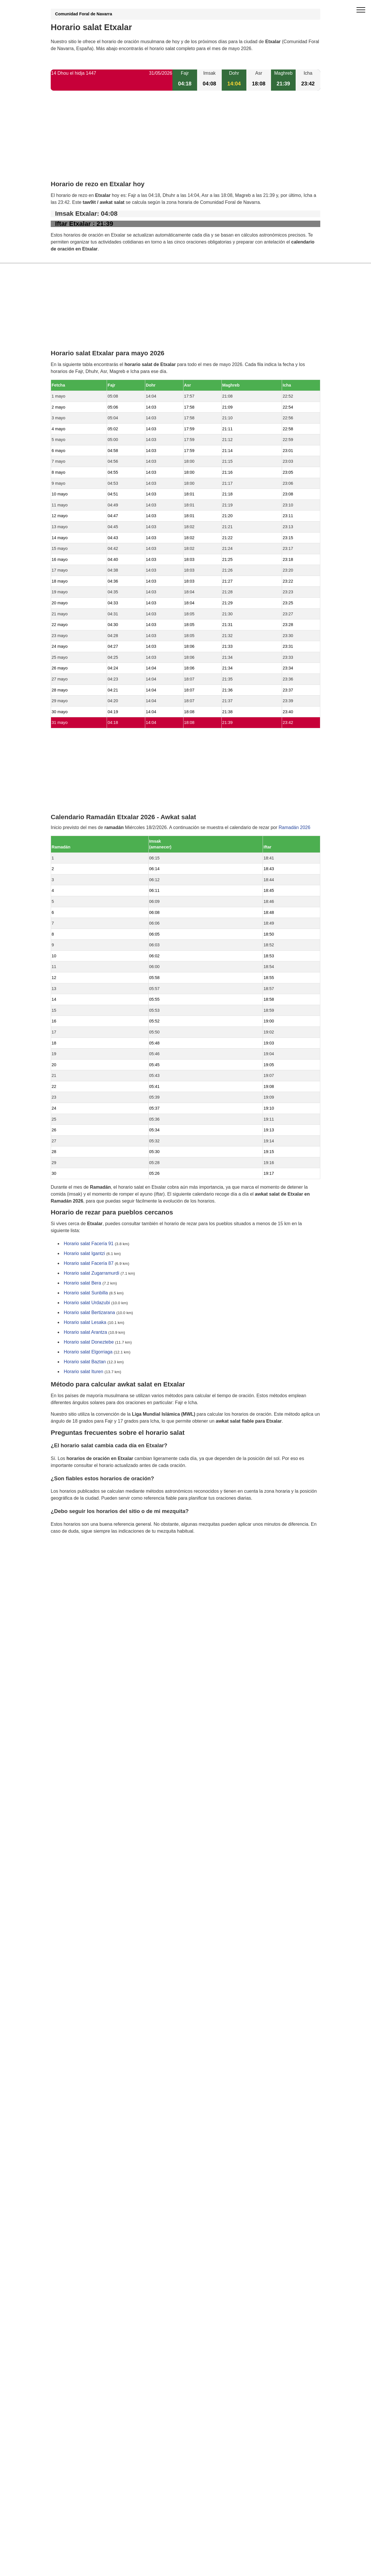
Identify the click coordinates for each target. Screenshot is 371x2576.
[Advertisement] (185, 140)
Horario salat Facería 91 (89, 1243)
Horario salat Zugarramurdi (91, 1273)
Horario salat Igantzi (84, 1253)
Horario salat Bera (82, 1282)
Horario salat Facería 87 (89, 1263)
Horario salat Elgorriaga (88, 1351)
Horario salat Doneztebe (89, 1342)
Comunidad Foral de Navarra (83, 14)
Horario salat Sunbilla (86, 1292)
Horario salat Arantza (85, 1332)
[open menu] (361, 10)
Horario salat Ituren (83, 1371)
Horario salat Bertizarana (89, 1312)
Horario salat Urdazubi (87, 1302)
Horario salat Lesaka (85, 1322)
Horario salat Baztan (85, 1361)
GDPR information (69, 1560)
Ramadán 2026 (294, 827)
